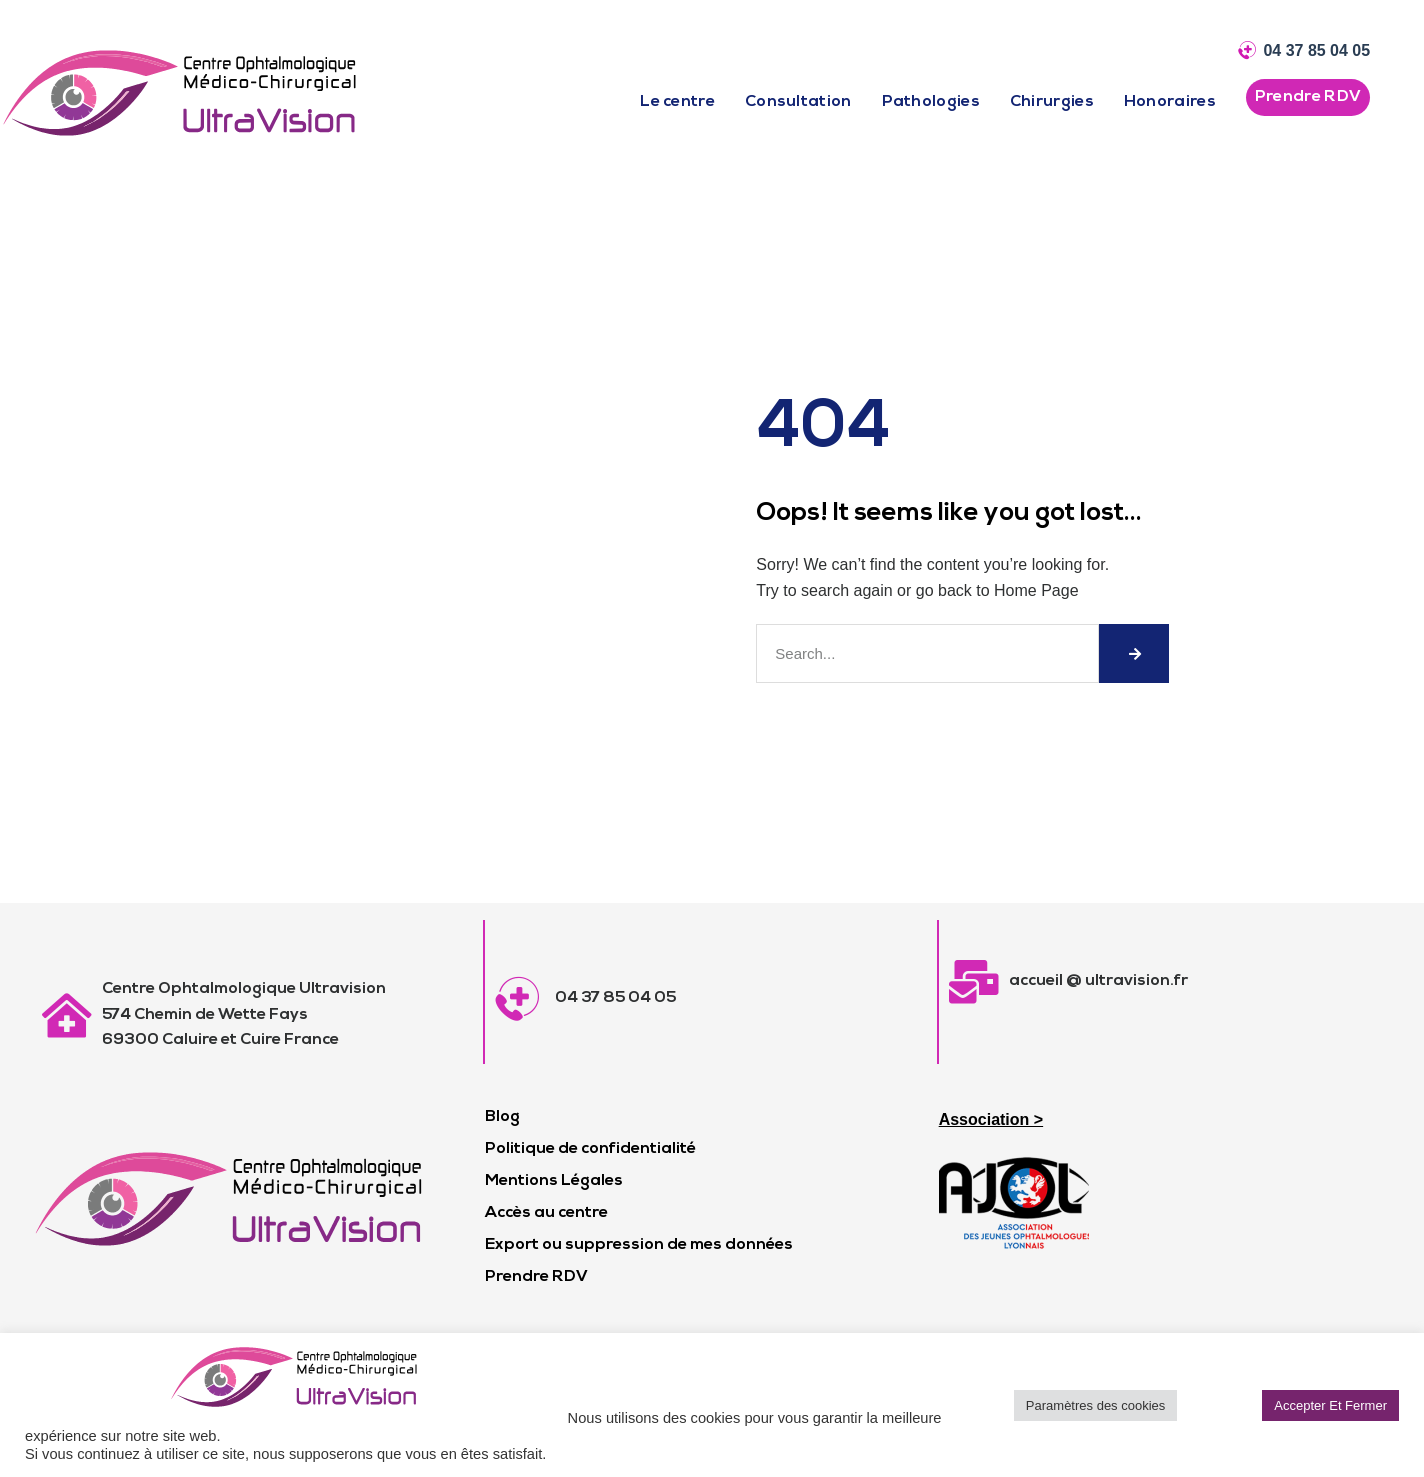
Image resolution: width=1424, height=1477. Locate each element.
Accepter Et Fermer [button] (1330, 1405)
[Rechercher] (1134, 653)
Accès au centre (546, 1213)
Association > (991, 1119)
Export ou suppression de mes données (639, 1245)
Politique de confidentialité (590, 1149)
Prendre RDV (536, 1277)
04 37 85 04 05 (1316, 50)
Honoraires (1170, 102)
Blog (502, 1117)
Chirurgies (1052, 102)
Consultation (798, 102)
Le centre (677, 102)
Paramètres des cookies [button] (1095, 1405)
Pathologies (931, 102)
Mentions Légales (554, 1181)
